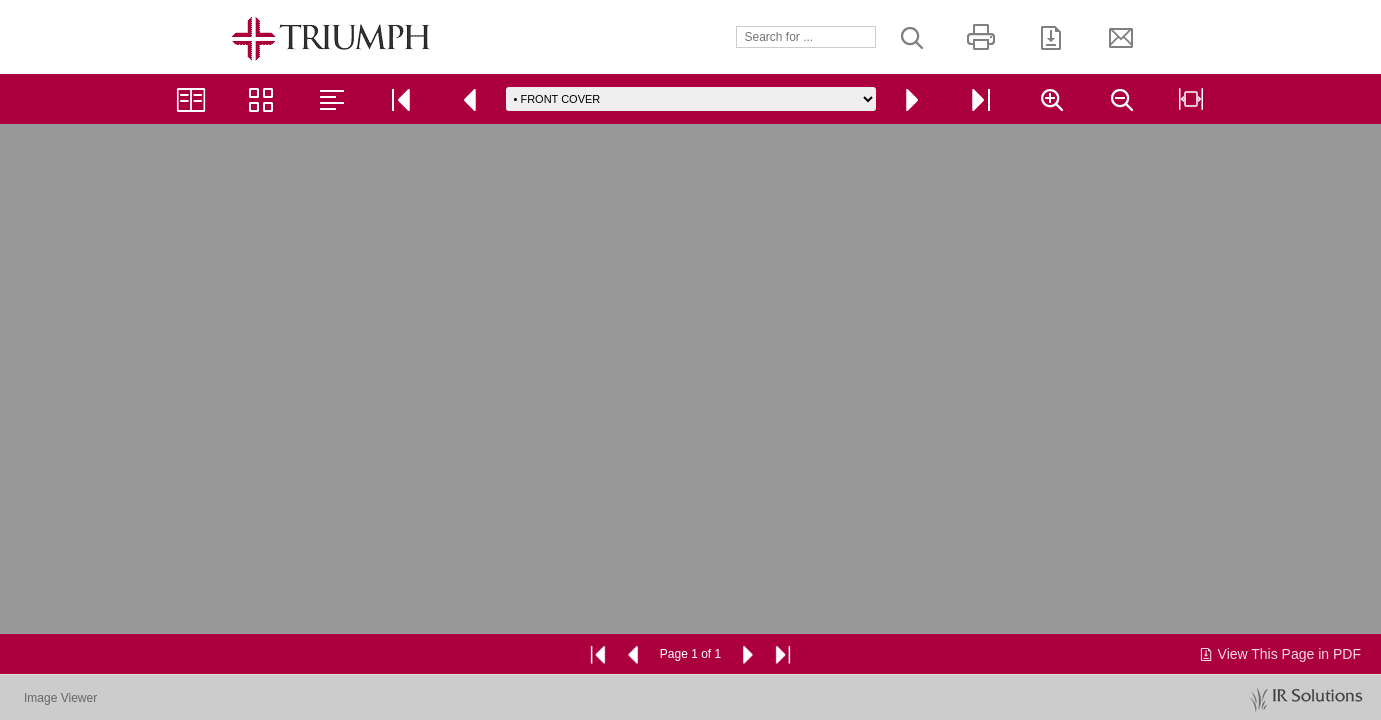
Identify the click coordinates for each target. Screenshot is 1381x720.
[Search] (806, 37)
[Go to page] (691, 99)
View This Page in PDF (1279, 654)
